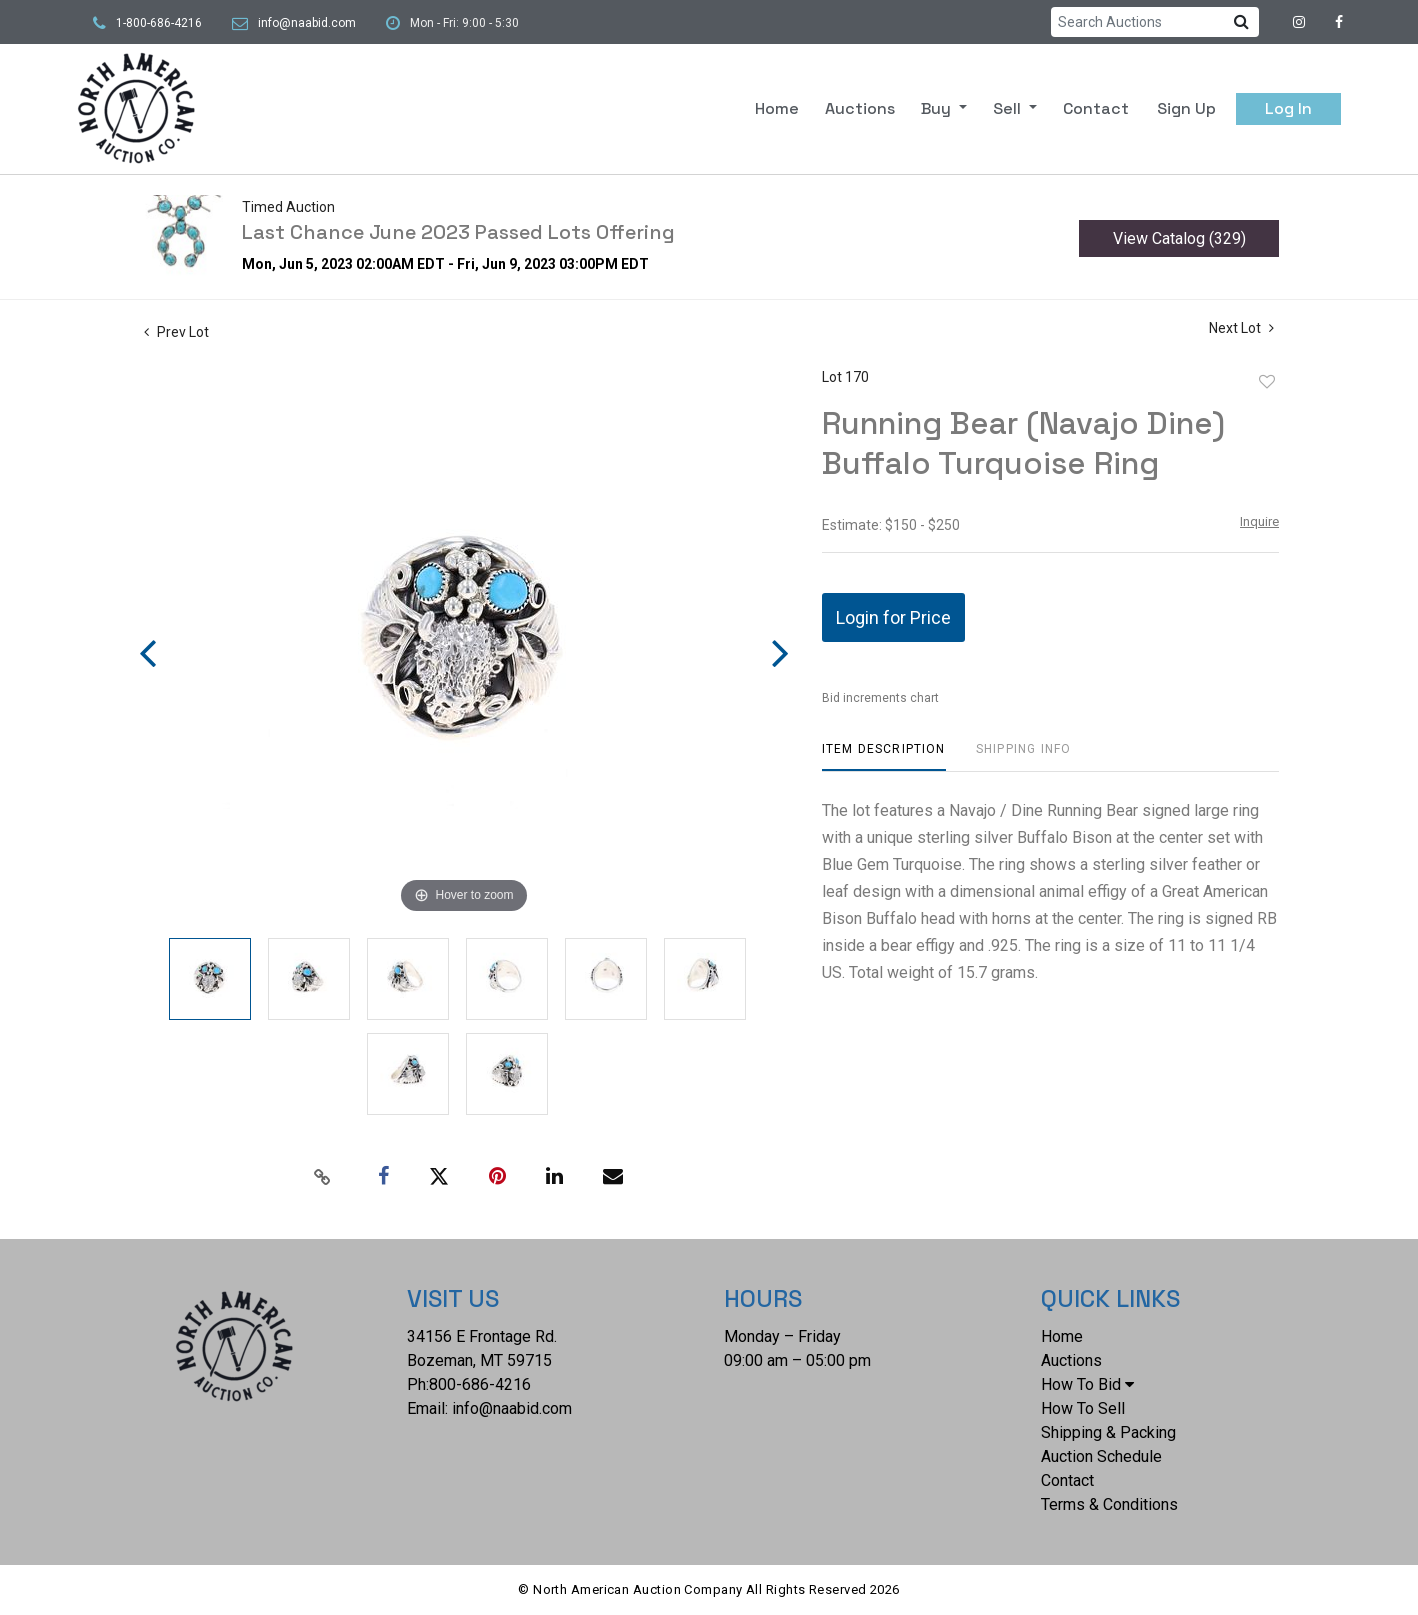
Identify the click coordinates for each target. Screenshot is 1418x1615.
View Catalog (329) (1179, 238)
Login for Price (893, 617)
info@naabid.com (307, 23)
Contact (1096, 108)
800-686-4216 (480, 1384)
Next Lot (1241, 328)
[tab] (884, 756)
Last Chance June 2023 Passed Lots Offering (458, 232)
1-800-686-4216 (159, 23)
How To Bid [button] (1087, 1384)
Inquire (1259, 521)
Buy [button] (938, 108)
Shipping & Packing (1108, 1432)
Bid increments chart (880, 698)
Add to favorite (1267, 382)
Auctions (860, 108)
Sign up (1186, 108)
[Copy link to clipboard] (323, 1177)
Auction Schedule (1101, 1456)
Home (777, 108)
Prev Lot (176, 332)
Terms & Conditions (1109, 1504)
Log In (1288, 108)
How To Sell (1083, 1408)
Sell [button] (1009, 108)
